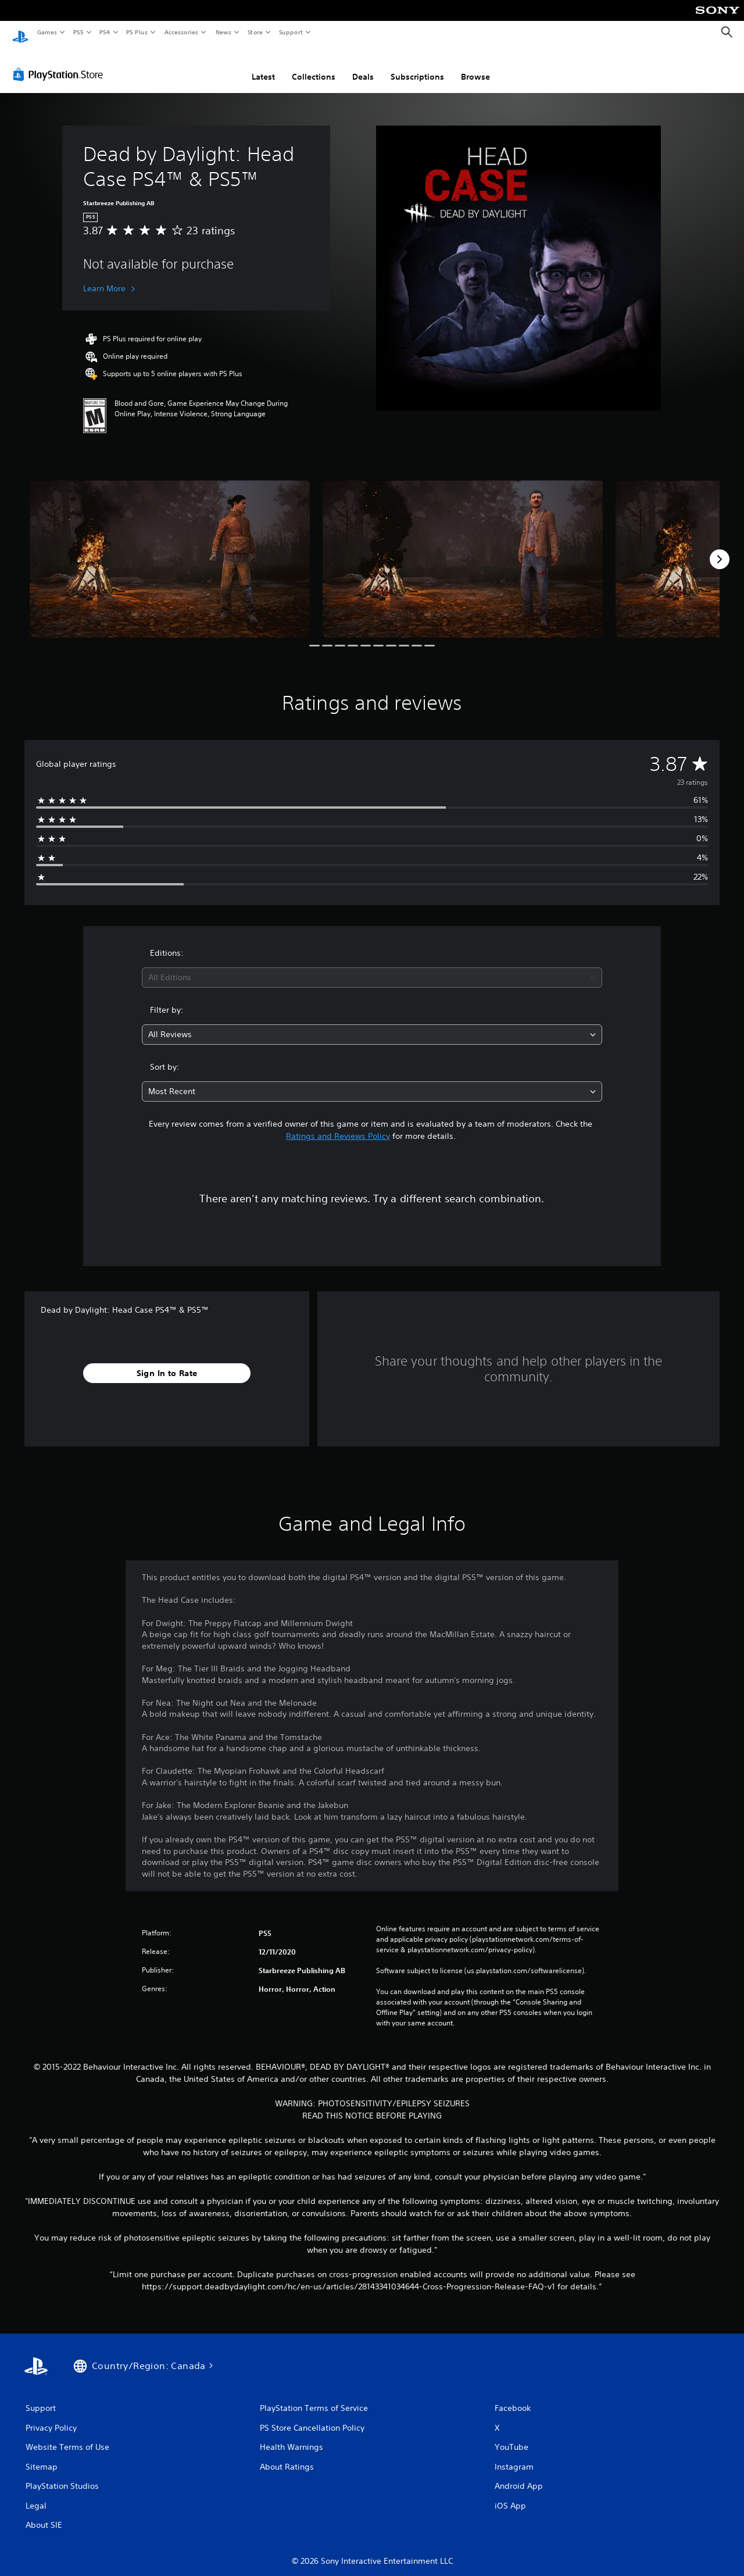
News (223, 32)
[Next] (719, 548)
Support (290, 32)
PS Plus (137, 32)
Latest (263, 65)
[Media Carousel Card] (170, 548)
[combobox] (372, 966)
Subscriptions (417, 65)
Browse (475, 65)
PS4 (104, 32)
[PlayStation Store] (60, 63)
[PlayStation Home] (20, 32)
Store (255, 32)
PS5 (78, 32)
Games (46, 32)
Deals (363, 65)
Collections (313, 65)
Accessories (181, 32)
